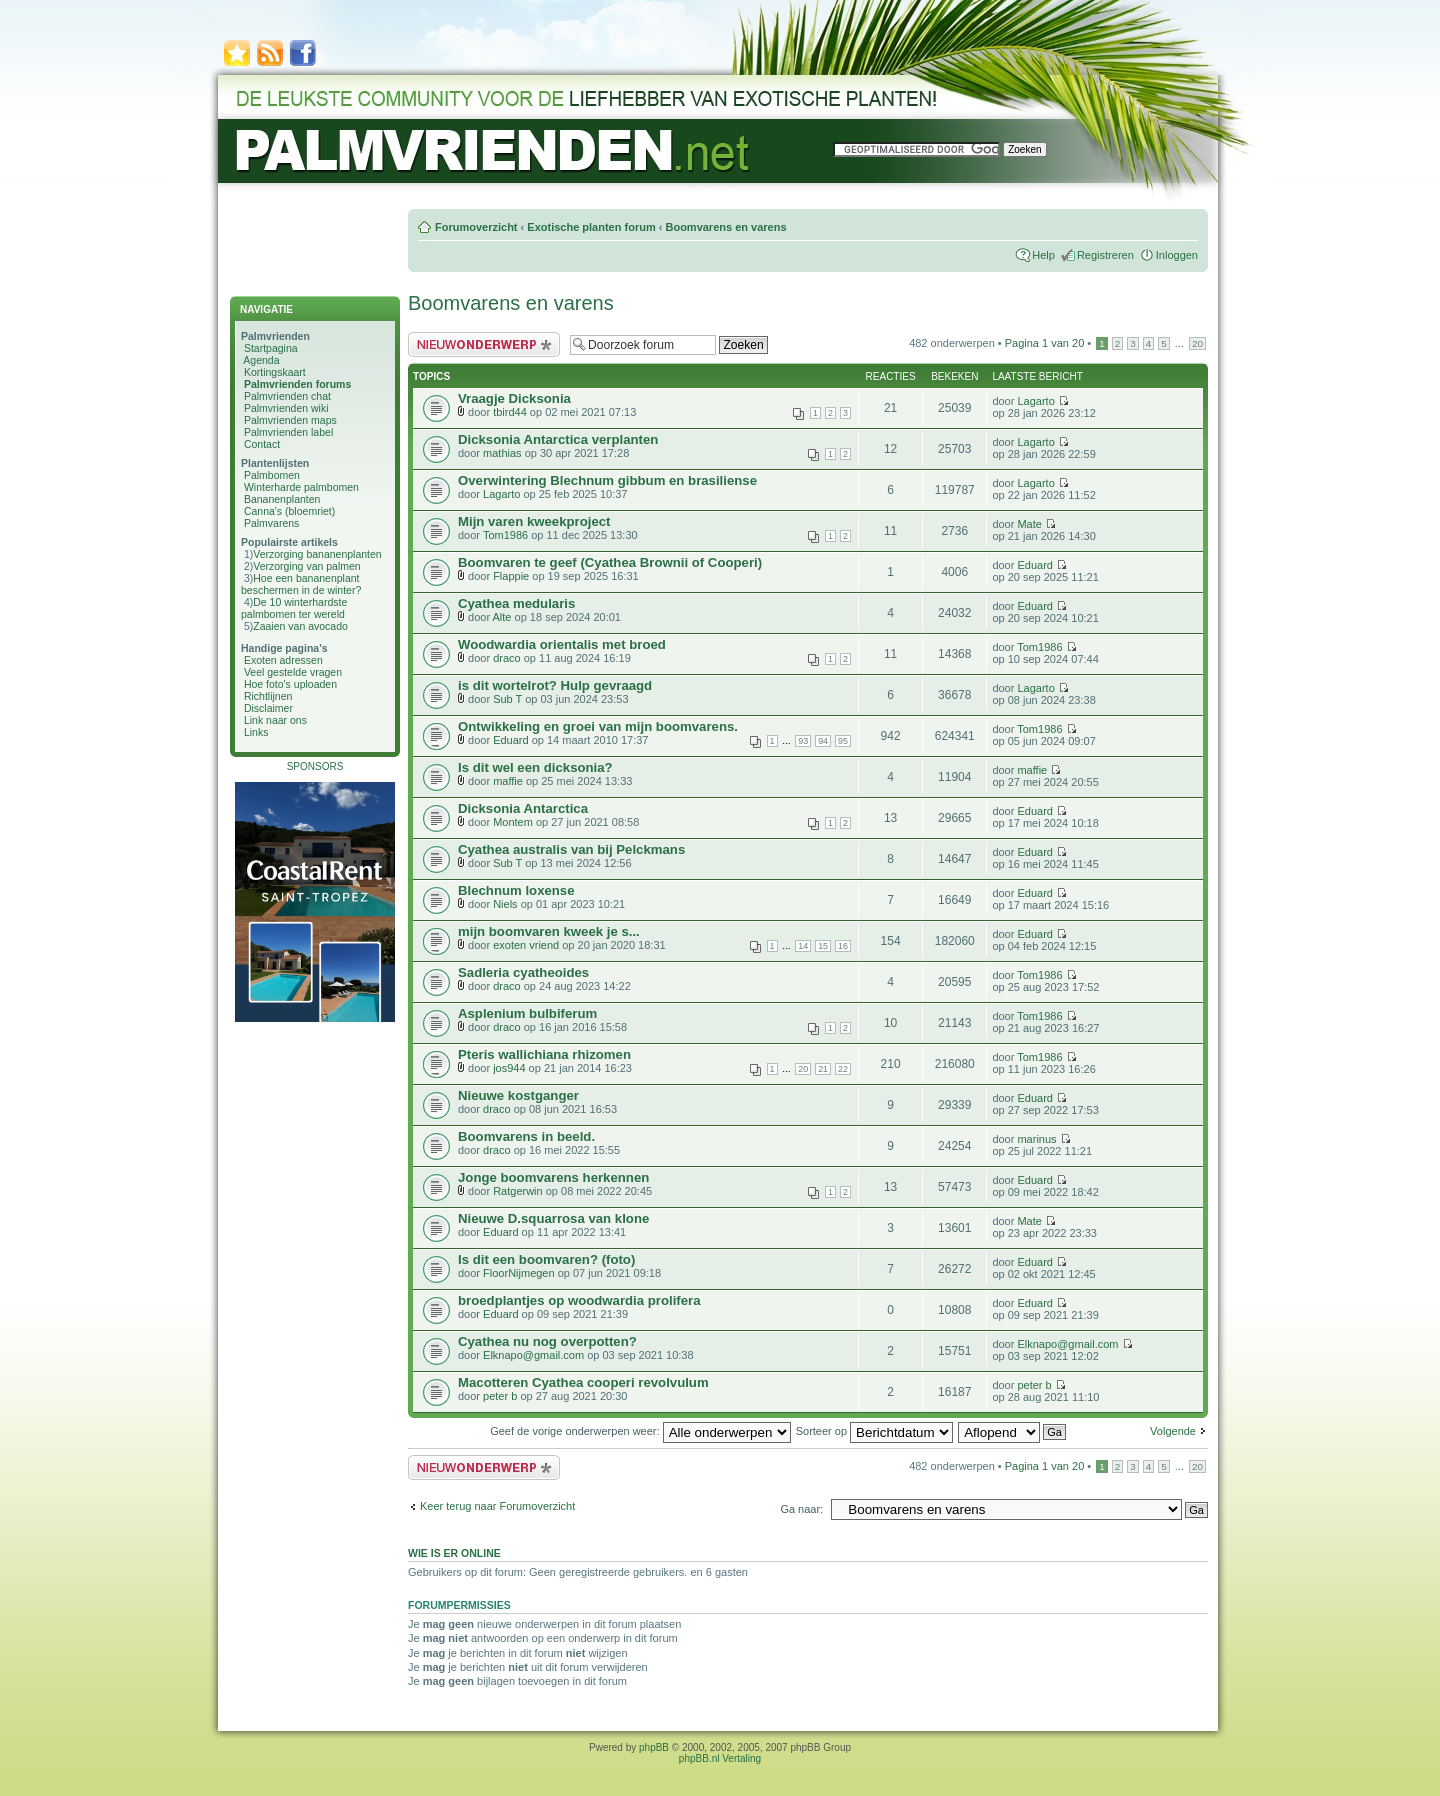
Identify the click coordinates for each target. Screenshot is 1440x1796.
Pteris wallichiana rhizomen (544, 1054)
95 (843, 741)
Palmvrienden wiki (286, 408)
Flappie (511, 576)
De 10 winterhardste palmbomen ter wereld (294, 608)
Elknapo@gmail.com (533, 1355)
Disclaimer (268, 708)
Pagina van (1045, 343)
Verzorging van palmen (306, 566)
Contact (262, 444)
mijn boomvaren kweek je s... (549, 931)
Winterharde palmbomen (301, 487)
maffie (508, 781)
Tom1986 (505, 535)
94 (823, 741)
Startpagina (271, 348)
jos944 (509, 1068)
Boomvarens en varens (725, 227)
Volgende (1173, 1431)
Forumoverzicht (476, 227)
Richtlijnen (268, 696)
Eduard (1034, 565)
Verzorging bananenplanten (317, 554)
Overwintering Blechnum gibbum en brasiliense (607, 480)
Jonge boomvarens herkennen (553, 1177)
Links (256, 732)
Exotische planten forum (591, 227)
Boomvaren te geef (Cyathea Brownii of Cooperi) (610, 562)
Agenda (261, 360)
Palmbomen (272, 475)
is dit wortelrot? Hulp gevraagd (555, 685)
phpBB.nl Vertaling (720, 1758)
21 (823, 1069)
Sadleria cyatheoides (523, 972)
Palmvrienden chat (287, 396)
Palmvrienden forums (297, 384)
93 (803, 741)
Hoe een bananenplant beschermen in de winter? (301, 584)
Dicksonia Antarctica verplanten (558, 439)
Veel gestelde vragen (293, 672)
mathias (502, 453)
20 (1197, 343)
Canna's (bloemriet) (289, 511)
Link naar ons (275, 720)
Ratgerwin (518, 1191)
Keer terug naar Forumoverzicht (497, 1506)
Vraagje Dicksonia (514, 398)
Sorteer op (874, 1431)
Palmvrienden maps (290, 420)
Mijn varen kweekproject (534, 521)
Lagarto (1035, 401)
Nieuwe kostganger (518, 1095)
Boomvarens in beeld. (526, 1136)
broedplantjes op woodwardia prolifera (579, 1300)
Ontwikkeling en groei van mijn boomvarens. (598, 726)
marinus (1036, 1139)
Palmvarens (271, 523)
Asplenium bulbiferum (527, 1013)
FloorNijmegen (519, 1273)
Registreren (1105, 255)
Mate (1029, 524)
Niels (505, 904)
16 (843, 946)
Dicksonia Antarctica (523, 808)
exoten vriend (526, 945)
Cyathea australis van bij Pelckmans (571, 849)
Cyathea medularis (516, 603)
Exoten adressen (283, 660)
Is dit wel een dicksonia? (535, 767)
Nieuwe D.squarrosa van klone (553, 1218)
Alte (502, 617)
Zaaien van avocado (300, 626)
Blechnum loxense (516, 890)
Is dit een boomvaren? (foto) (546, 1259)
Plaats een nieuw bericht (484, 344)
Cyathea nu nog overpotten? (547, 1341)
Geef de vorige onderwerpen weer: (640, 1431)
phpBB (654, 1747)
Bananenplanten (282, 499)
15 (823, 946)
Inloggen (1177, 255)
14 (803, 946)
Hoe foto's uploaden (290, 684)
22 (843, 1069)
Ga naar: (801, 1509)
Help (1043, 255)
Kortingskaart (275, 372)
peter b (500, 1396)
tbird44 (510, 412)
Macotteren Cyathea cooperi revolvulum (583, 1382)
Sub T (507, 699)
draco (507, 658)
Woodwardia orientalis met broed (562, 644)
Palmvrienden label (288, 432)
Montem (513, 822)
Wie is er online (454, 1553)
